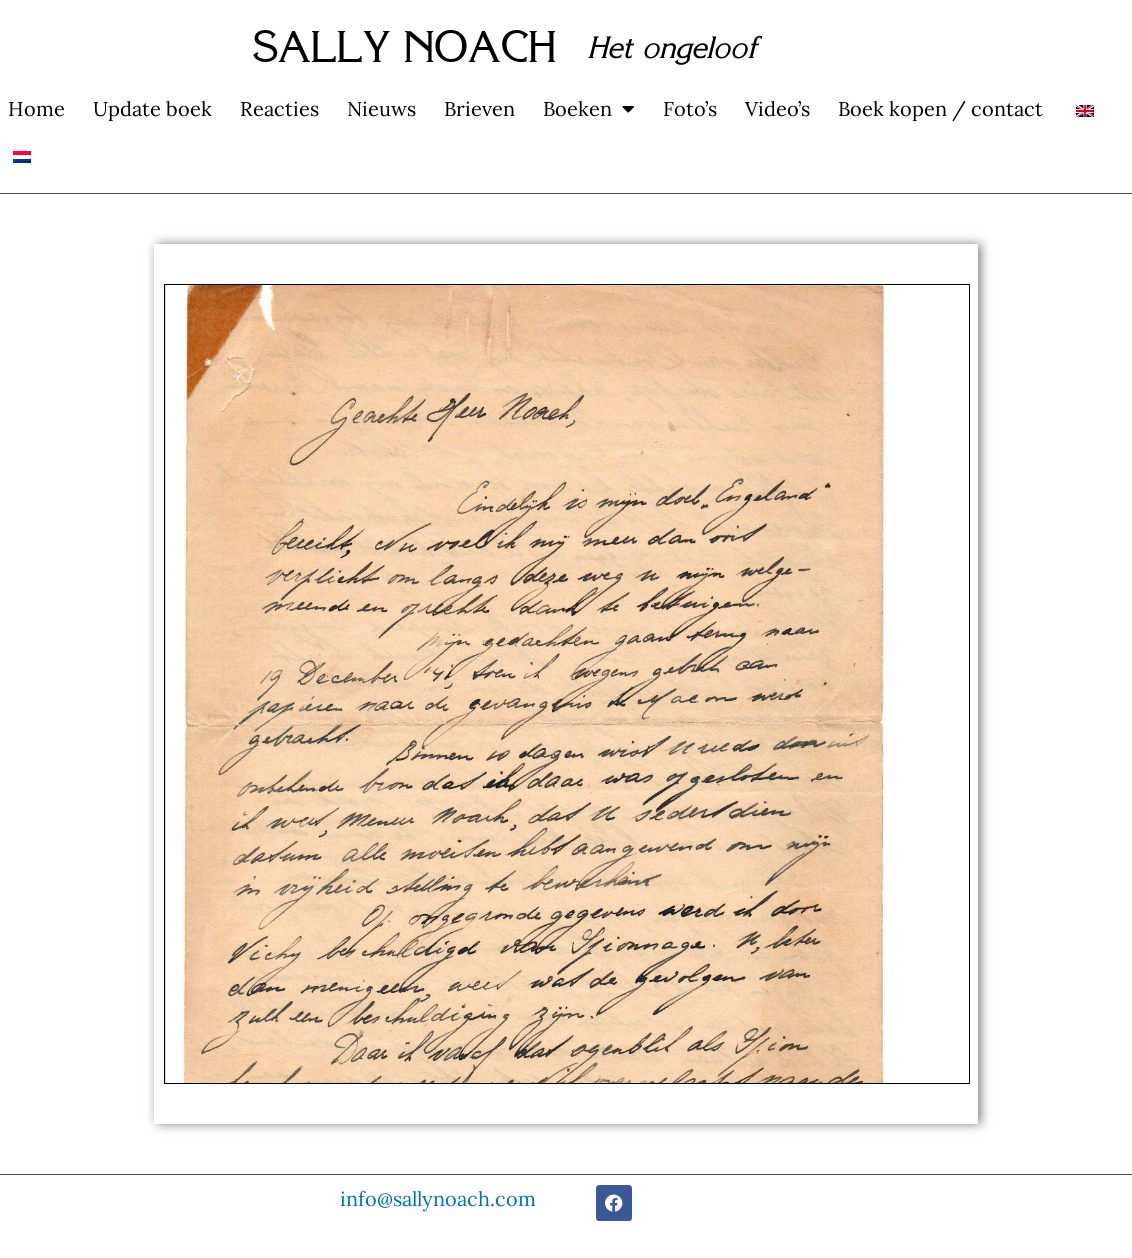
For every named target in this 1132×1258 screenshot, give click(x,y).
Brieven (479, 108)
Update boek (152, 108)
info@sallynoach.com (438, 1198)
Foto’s (690, 108)
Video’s (777, 108)
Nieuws (381, 108)
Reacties (279, 108)
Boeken (589, 109)
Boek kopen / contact (940, 108)
